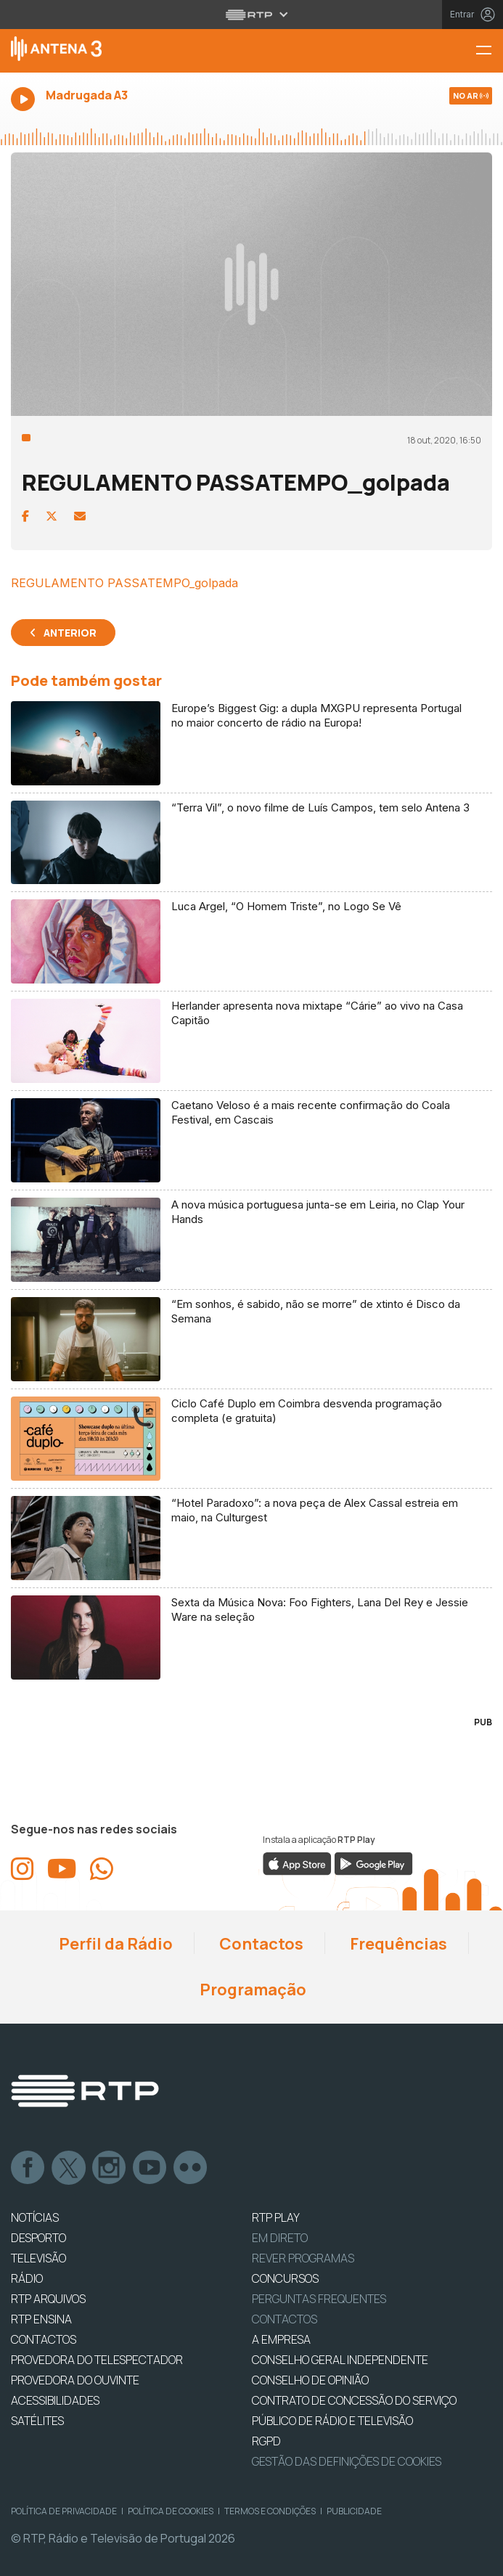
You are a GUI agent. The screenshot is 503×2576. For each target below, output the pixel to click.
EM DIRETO (280, 2238)
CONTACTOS (43, 2339)
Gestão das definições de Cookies (346, 2461)
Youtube (150, 2168)
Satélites (37, 2421)
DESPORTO (38, 2238)
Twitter (69, 2168)
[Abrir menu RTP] (251, 14)
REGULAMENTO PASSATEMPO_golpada (124, 583)
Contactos (259, 1944)
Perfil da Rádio (114, 1944)
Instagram (109, 2168)
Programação (251, 1989)
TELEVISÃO (38, 2258)
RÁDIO (27, 2278)
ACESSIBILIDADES (55, 2400)
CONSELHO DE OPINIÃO (310, 2380)
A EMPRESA (281, 2339)
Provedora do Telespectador (97, 2360)
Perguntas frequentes (319, 2299)
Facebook (28, 2168)
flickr (190, 2168)
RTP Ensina (41, 2319)
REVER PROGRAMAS (303, 2258)
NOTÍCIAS (35, 2217)
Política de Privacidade (64, 2511)
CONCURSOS (285, 2278)
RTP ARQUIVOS (48, 2299)
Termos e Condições (270, 2511)
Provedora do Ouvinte (75, 2380)
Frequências (397, 1944)
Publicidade (354, 2511)
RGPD (266, 2441)
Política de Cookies (170, 2511)
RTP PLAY (276, 2217)
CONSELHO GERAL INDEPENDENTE (340, 2360)
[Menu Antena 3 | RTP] (489, 51)
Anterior (70, 632)
